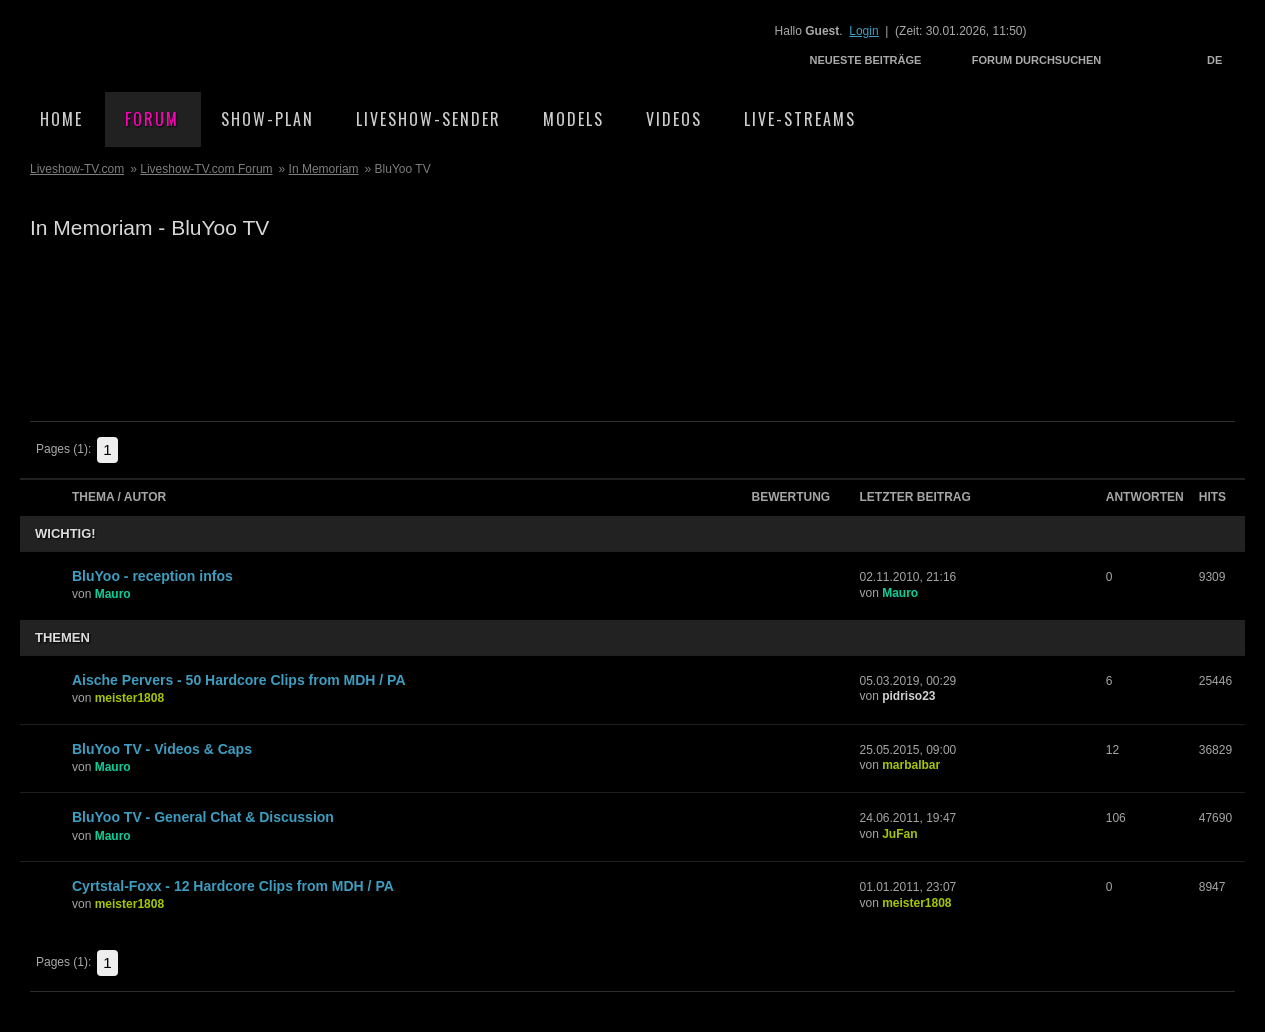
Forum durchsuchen (1037, 60)
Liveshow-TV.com (196, 45)
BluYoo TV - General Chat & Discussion (203, 817)
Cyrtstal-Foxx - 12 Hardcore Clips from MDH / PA (233, 886)
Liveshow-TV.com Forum (206, 169)
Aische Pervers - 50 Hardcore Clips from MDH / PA (239, 680)
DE (1214, 60)
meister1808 (129, 698)
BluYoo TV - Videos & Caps (162, 749)
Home (61, 119)
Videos (674, 119)
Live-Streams (800, 119)
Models (573, 119)
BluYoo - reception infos (152, 576)
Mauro (113, 594)
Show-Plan (267, 119)
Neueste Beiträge (866, 60)
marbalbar (911, 765)
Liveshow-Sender (428, 119)
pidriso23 (908, 696)
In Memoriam (324, 169)
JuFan (899, 834)
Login (863, 31)
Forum (152, 119)
